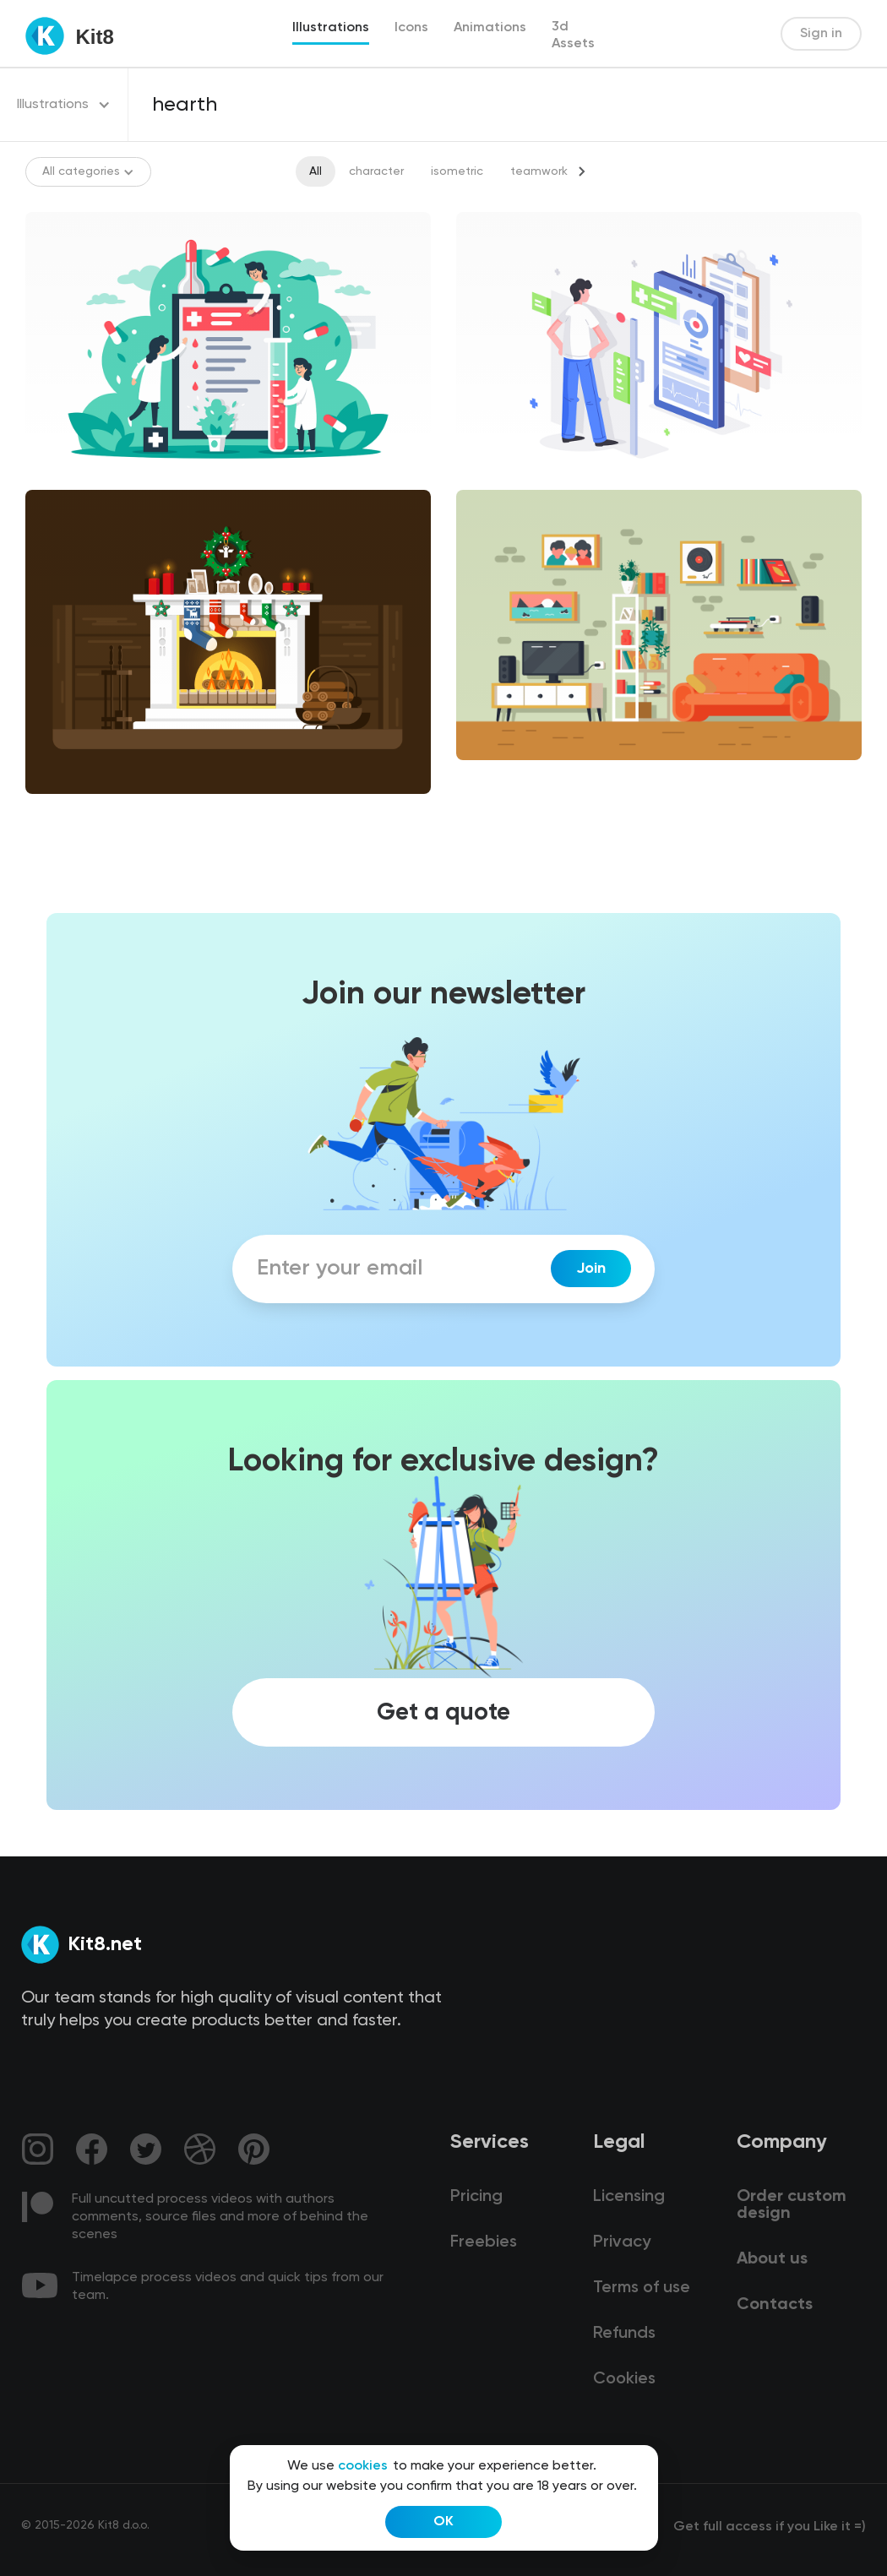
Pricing (476, 2196)
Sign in (821, 34)
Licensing (629, 2196)
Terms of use (641, 2288)
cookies (363, 2466)
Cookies (624, 2379)
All (315, 171)
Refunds (624, 2333)
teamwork (539, 171)
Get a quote (443, 1712)
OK (443, 2522)
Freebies (483, 2242)
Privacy (621, 2242)
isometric (457, 171)
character (376, 171)
